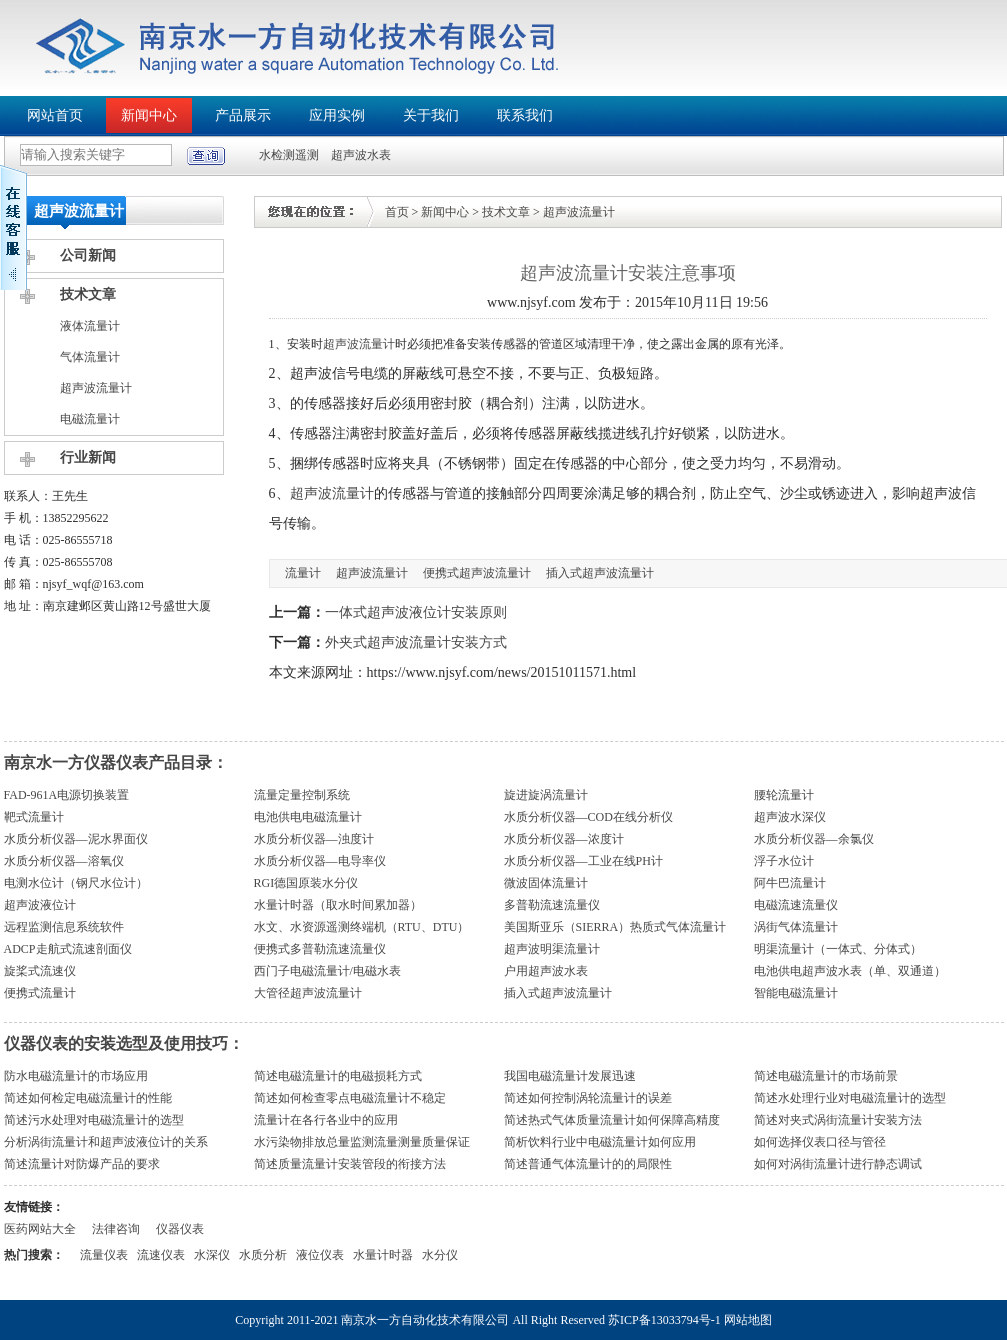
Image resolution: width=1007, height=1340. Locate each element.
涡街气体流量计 (796, 927)
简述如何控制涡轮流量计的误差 (588, 1098)
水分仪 (440, 1255)
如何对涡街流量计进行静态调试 (838, 1164)
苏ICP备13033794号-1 (664, 1320)
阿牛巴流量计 (790, 883)
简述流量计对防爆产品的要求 (82, 1164)
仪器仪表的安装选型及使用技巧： (124, 1043)
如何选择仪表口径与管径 (820, 1142)
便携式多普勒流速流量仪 (320, 949)
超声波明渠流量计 (552, 949)
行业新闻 (88, 457)
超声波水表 (361, 155)
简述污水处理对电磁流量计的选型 (94, 1120)
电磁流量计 (90, 419)
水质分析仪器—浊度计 (314, 839)
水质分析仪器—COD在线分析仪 (588, 817)
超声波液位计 (40, 905)
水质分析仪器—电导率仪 (320, 861)
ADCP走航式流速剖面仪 (68, 949)
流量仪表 (104, 1255)
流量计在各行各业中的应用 (326, 1120)
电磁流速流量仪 (796, 905)
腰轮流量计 (784, 795)
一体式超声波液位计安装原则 (416, 612)
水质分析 (263, 1255)
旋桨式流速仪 (40, 971)
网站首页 (55, 115)
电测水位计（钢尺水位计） (76, 883)
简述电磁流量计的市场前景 (826, 1076)
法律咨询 (116, 1229)
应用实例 (337, 115)
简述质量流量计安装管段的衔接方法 (350, 1164)
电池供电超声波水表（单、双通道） (850, 971)
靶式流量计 (34, 817)
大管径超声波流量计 (308, 993)
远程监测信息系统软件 (64, 927)
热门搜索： (34, 1255)
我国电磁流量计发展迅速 (570, 1076)
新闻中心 (149, 115)
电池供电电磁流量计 (308, 817)
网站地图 (748, 1320)
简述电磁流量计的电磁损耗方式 (338, 1076)
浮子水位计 (784, 861)
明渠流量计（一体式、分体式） (838, 949)
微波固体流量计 (546, 883)
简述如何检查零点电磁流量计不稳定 (350, 1098)
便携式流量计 (40, 993)
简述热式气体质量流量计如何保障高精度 (612, 1120)
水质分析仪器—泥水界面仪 (76, 839)
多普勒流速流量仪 (552, 905)
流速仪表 (161, 1255)
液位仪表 (320, 1255)
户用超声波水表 (546, 971)
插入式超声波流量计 (600, 573)
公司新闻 (88, 255)
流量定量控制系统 (302, 795)
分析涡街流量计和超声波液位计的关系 (106, 1142)
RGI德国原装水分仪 (306, 883)
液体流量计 (90, 326)
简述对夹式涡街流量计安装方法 (838, 1120)
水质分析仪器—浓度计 (564, 839)
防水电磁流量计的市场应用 (76, 1076)
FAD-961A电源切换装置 (67, 795)
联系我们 (525, 115)
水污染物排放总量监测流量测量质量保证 (362, 1142)
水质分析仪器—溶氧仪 (64, 861)
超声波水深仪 (790, 817)
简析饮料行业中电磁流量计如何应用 (600, 1142)
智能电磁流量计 (796, 993)
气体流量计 (90, 357)
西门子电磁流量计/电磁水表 (327, 971)
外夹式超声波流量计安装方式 (416, 642)
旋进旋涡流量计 (546, 795)
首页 (397, 212)
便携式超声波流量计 (477, 573)
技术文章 (88, 294)
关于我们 (431, 115)
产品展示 (243, 115)
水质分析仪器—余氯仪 (814, 839)
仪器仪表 (180, 1229)
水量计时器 (383, 1255)
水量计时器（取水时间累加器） (338, 905)
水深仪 (212, 1255)
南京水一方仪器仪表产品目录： (116, 762)
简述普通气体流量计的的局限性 (588, 1164)
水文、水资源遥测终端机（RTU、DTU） (362, 927)
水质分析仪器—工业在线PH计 (583, 861)
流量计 (303, 573)
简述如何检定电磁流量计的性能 (88, 1098)
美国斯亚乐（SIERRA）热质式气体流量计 (615, 927)
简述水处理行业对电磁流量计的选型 (850, 1098)
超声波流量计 (96, 388)
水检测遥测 (289, 155)
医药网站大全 (40, 1229)
